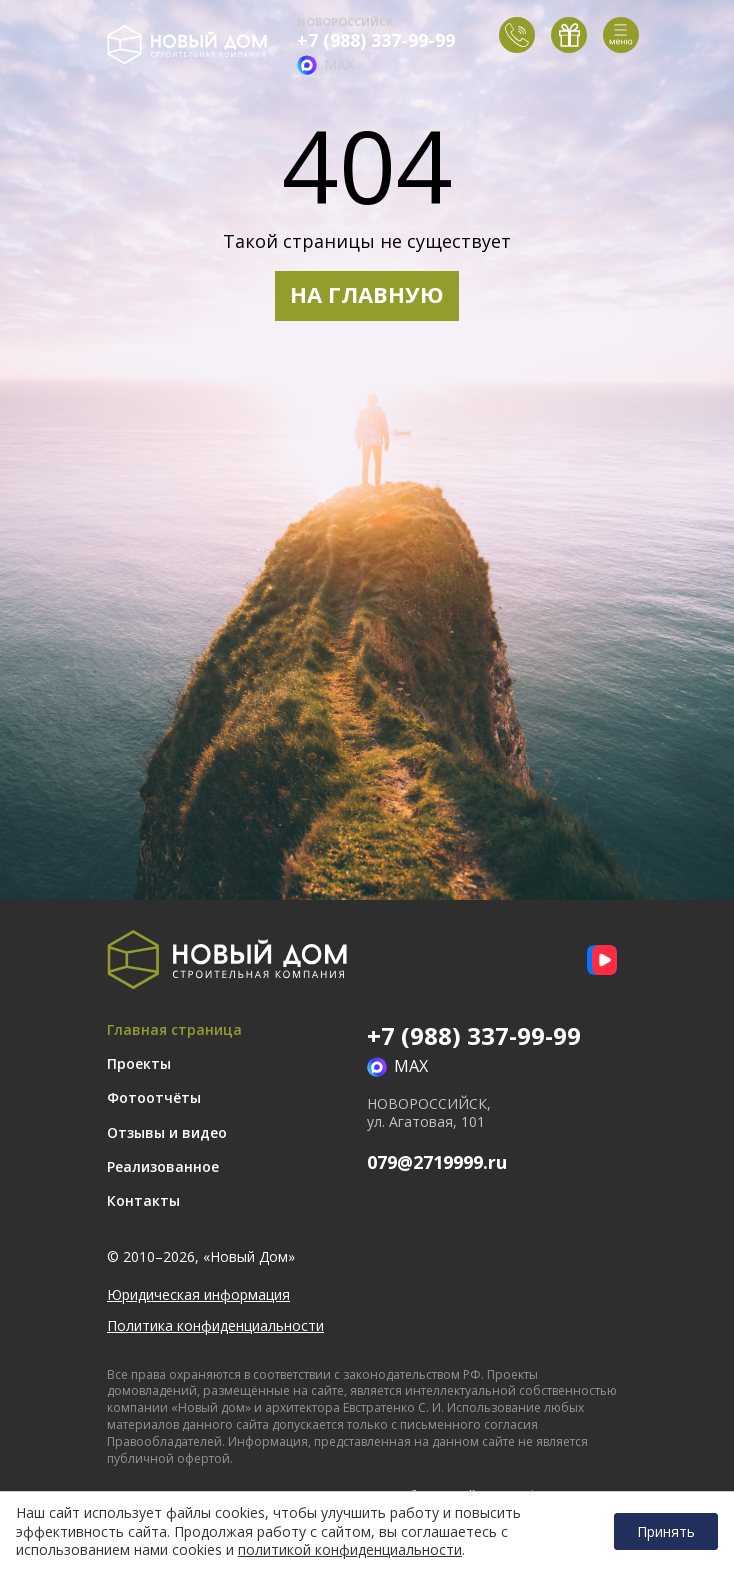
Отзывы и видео (167, 1132)
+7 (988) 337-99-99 (376, 40)
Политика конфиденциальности (215, 1326)
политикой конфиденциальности (350, 1550)
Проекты (139, 1063)
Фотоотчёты (154, 1097)
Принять (666, 1531)
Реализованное (163, 1166)
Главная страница (174, 1029)
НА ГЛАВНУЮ (367, 294)
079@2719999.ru (437, 1162)
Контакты (143, 1200)
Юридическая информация (198, 1295)
